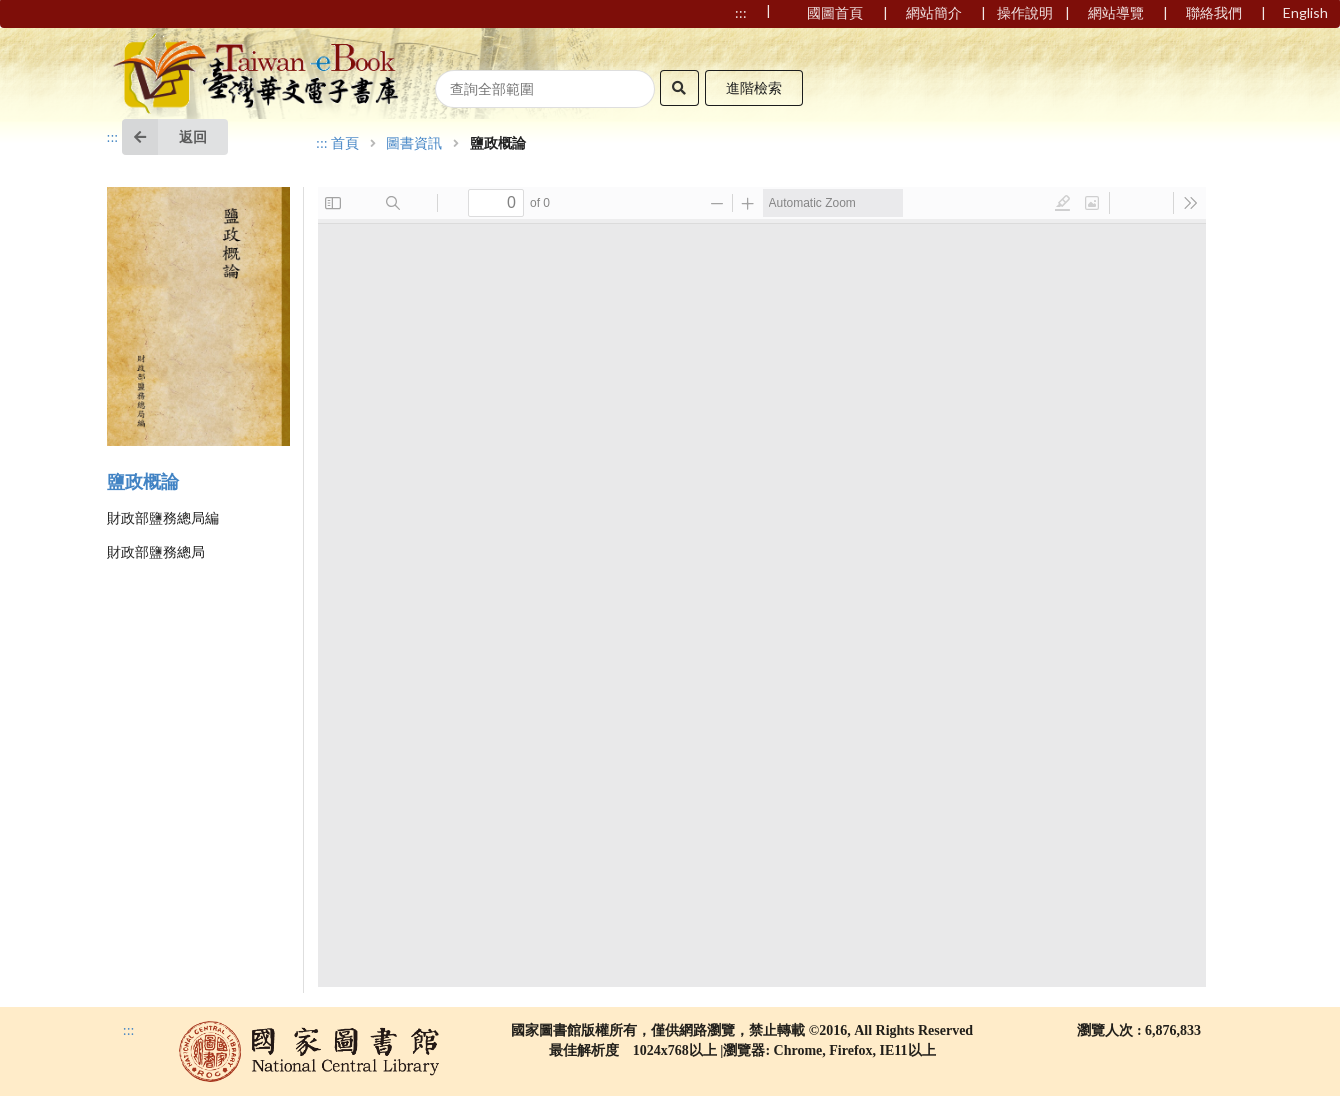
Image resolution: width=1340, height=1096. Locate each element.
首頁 (345, 144)
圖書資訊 (414, 144)
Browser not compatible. (762, 587)
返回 (164, 137)
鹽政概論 (143, 482)
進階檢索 (754, 87)
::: (113, 137)
